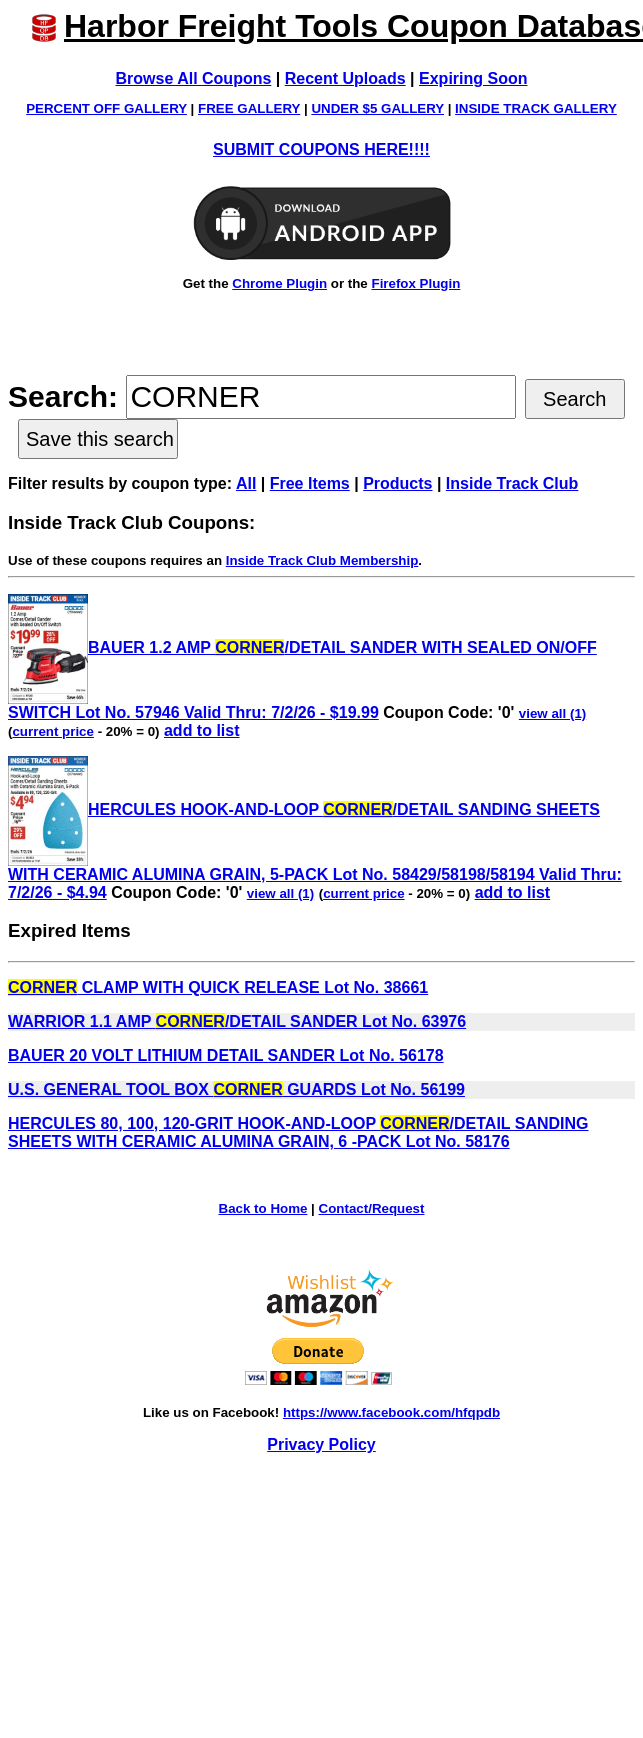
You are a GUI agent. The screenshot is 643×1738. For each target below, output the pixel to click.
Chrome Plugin (279, 283)
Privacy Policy (321, 1444)
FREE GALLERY (249, 108)
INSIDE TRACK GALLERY (536, 108)
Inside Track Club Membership (322, 560)
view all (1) (552, 713)
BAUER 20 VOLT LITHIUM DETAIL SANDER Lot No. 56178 (226, 1055)
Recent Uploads (345, 78)
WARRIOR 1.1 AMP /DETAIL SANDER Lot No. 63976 (237, 1021)
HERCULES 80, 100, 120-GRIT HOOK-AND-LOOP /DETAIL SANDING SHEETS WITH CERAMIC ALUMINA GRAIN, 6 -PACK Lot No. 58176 (298, 1132)
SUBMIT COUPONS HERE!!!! (321, 149)
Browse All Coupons (194, 78)
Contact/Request (372, 1208)
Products (397, 483)
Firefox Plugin (415, 283)
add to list (202, 730)
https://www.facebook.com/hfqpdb (391, 1412)
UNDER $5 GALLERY (377, 108)
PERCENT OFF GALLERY (106, 108)
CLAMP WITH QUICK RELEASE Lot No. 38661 (218, 987)
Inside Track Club (512, 483)
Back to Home (263, 1208)
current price (52, 731)
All (246, 483)
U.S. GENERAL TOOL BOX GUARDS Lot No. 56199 (236, 1089)
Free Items (310, 483)
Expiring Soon (473, 78)
